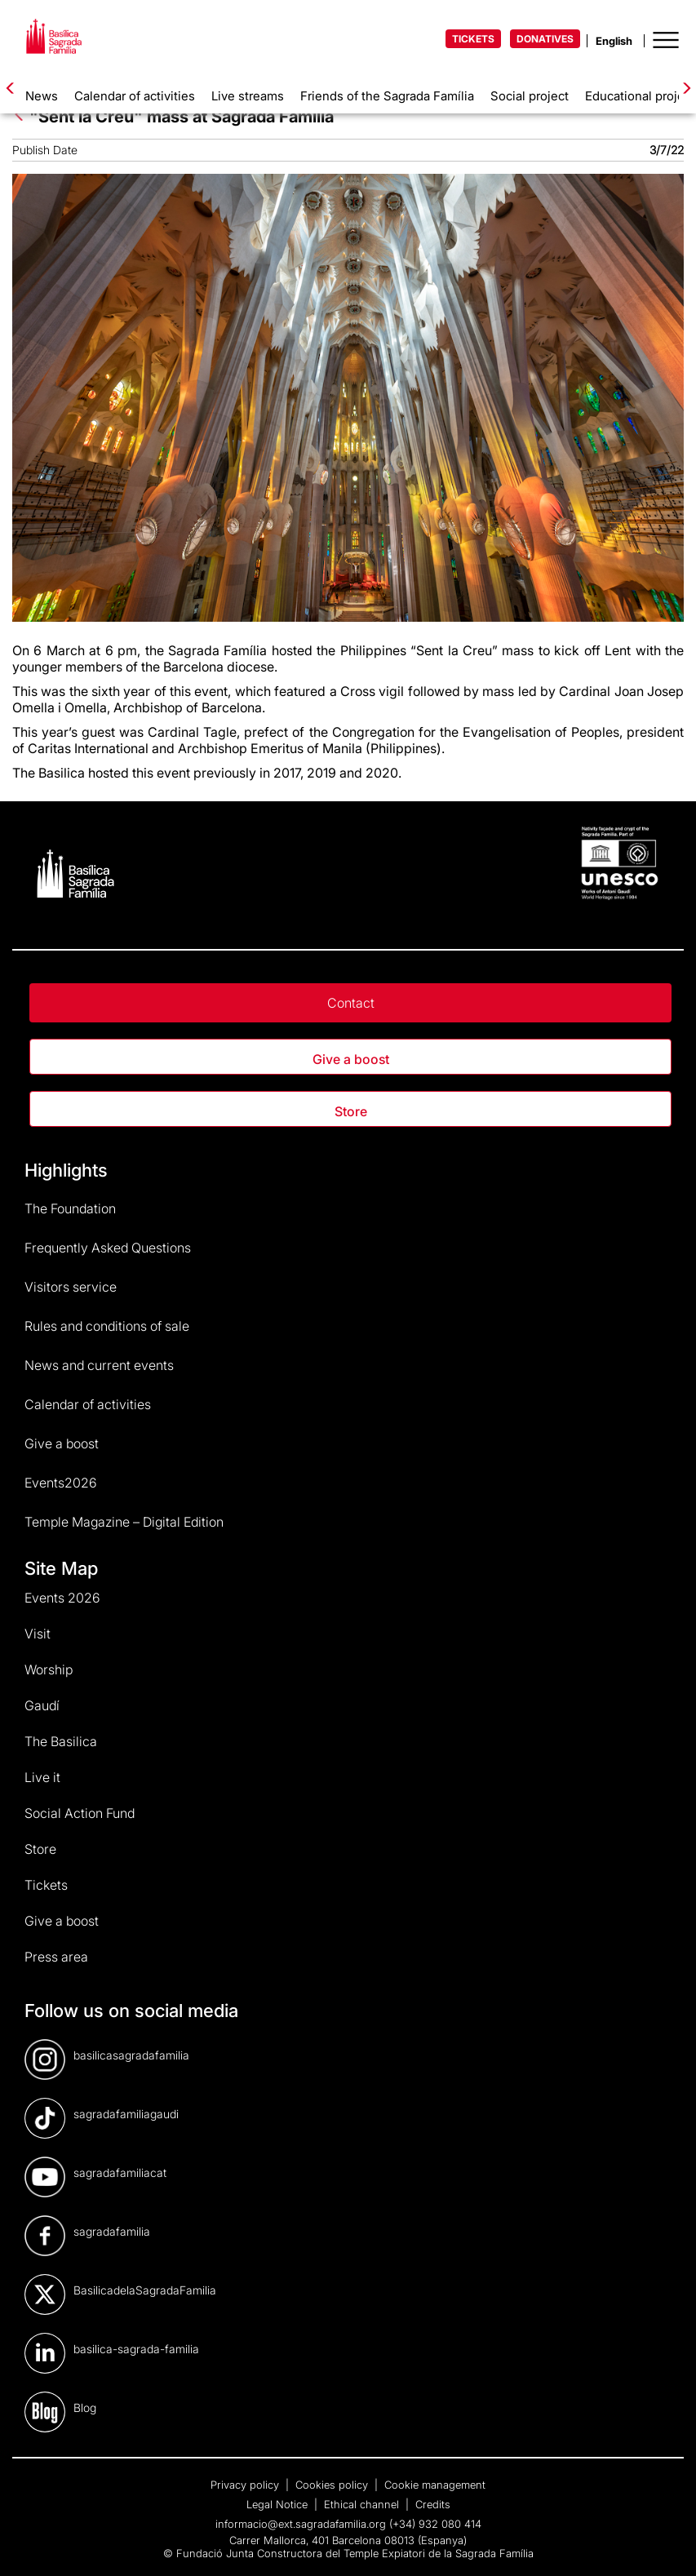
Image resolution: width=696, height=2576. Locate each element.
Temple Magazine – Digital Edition (124, 1522)
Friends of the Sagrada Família (387, 96)
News (41, 96)
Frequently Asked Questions (107, 1247)
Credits (432, 2504)
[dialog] (665, 2543)
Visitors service (70, 1287)
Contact (351, 1003)
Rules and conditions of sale (106, 1326)
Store (351, 1111)
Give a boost (351, 1059)
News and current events (99, 1365)
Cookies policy (333, 2484)
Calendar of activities (134, 96)
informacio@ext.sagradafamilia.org (300, 2523)
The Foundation (70, 1208)
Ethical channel (363, 2504)
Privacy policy (246, 2484)
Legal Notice (278, 2504)
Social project (529, 96)
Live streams (247, 96)
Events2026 (60, 1482)
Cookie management (434, 2484)
